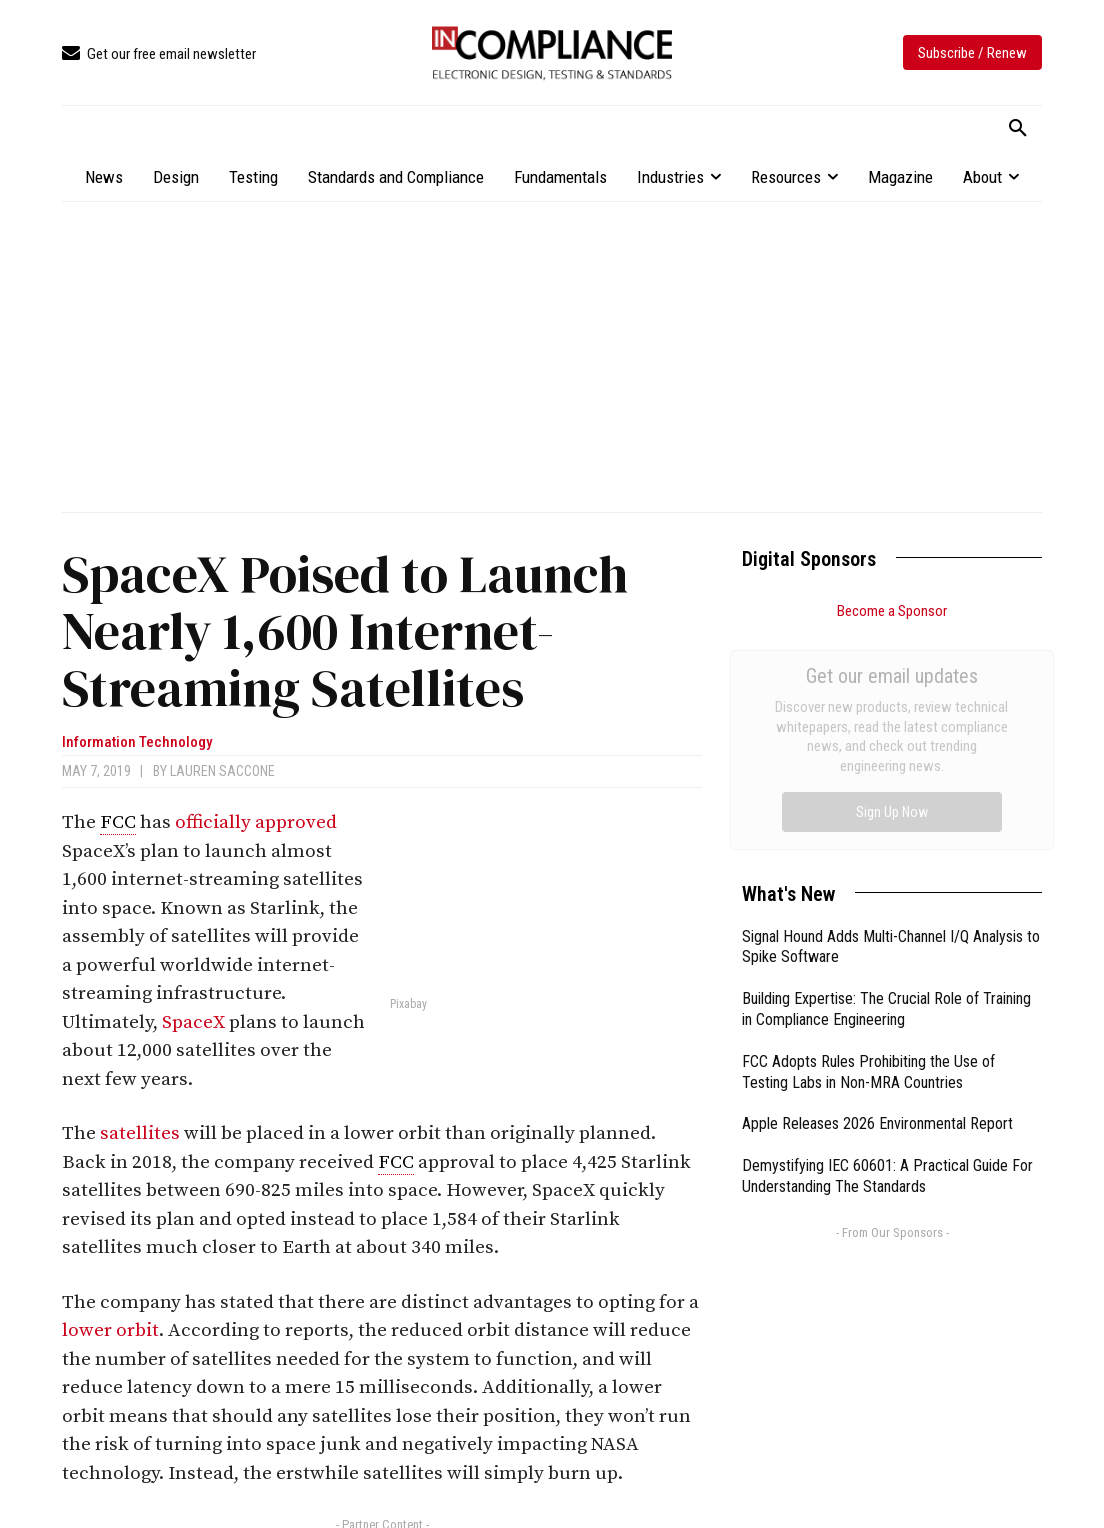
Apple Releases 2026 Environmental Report (877, 898)
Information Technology (137, 742)
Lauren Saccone (222, 771)
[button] (1018, 129)
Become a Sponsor (892, 611)
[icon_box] (159, 54)
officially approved (256, 822)
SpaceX (193, 1022)
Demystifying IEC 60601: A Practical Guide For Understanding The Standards (887, 951)
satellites (140, 1133)
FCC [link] (118, 822)
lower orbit (110, 1330)
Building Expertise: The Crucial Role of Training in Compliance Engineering (886, 784)
